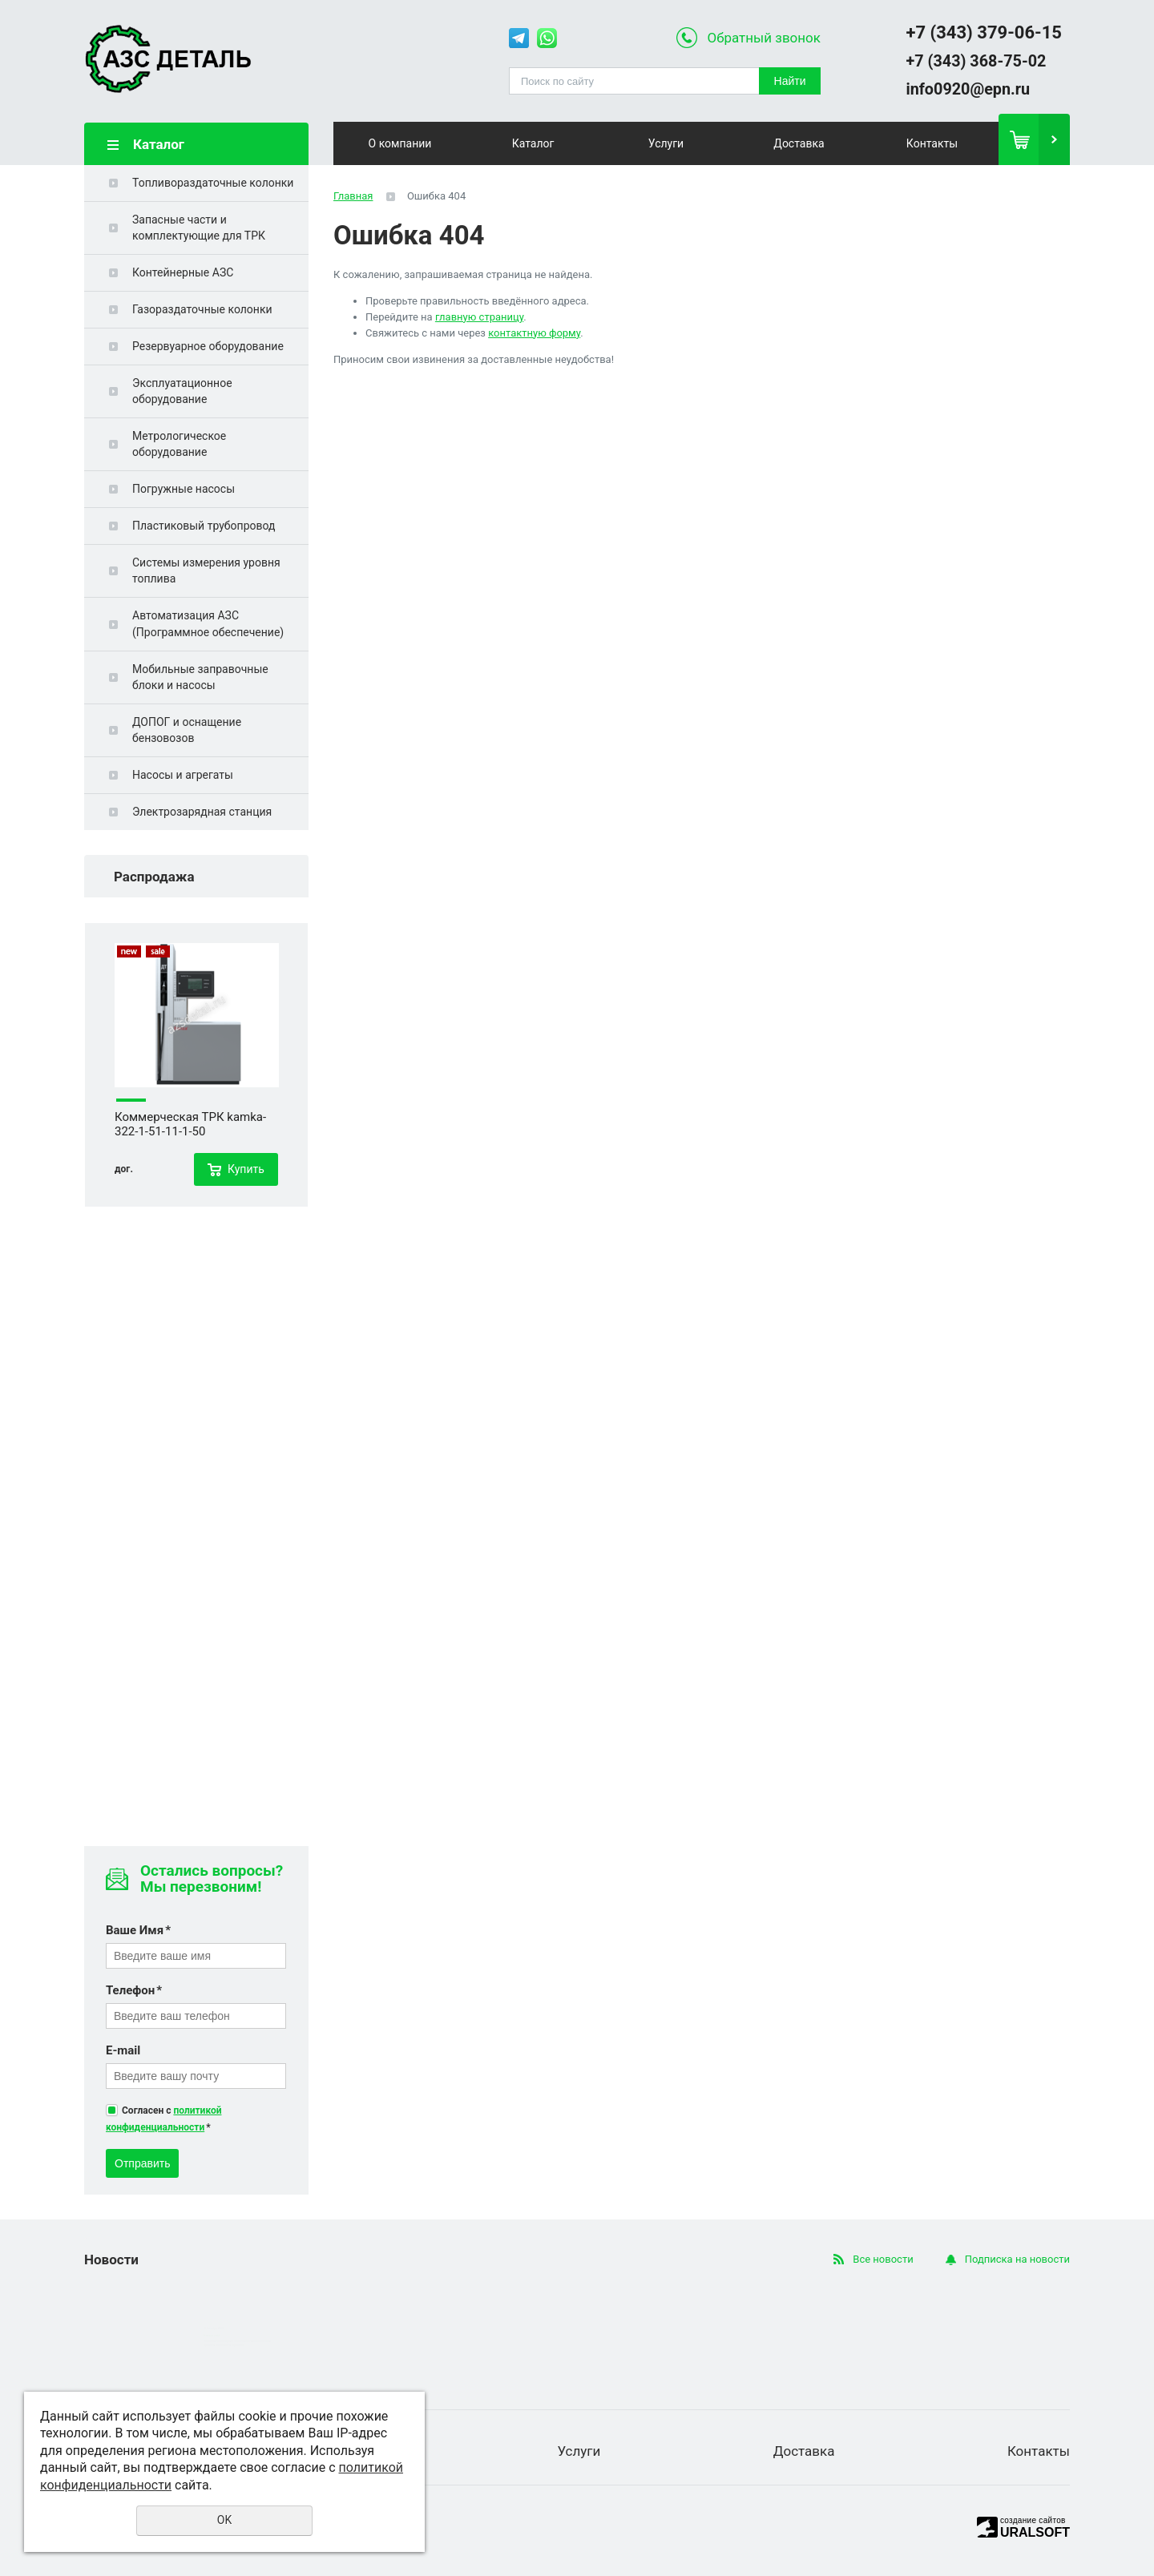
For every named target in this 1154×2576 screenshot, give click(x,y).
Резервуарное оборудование (208, 346)
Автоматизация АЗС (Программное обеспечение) (208, 623)
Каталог (533, 143)
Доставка (798, 143)
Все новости (883, 2259)
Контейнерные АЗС (182, 272)
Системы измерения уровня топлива (206, 570)
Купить (246, 1169)
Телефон (134, 1990)
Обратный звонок (764, 38)
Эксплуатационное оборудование (182, 391)
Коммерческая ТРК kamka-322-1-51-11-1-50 (190, 1124)
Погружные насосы (183, 488)
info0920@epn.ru (968, 89)
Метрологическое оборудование (179, 443)
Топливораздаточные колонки (212, 182)
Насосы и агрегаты (182, 774)
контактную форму (534, 333)
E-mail (123, 2050)
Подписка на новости (1017, 2259)
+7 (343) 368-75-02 (976, 61)
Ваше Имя (138, 1930)
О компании (400, 143)
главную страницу (479, 317)
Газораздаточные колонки (202, 309)
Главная (353, 196)
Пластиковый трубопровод (203, 525)
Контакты (932, 143)
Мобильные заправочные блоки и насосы (200, 677)
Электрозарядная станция (202, 811)
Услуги (666, 143)
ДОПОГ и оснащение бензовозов (186, 730)
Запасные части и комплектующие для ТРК (198, 227)
